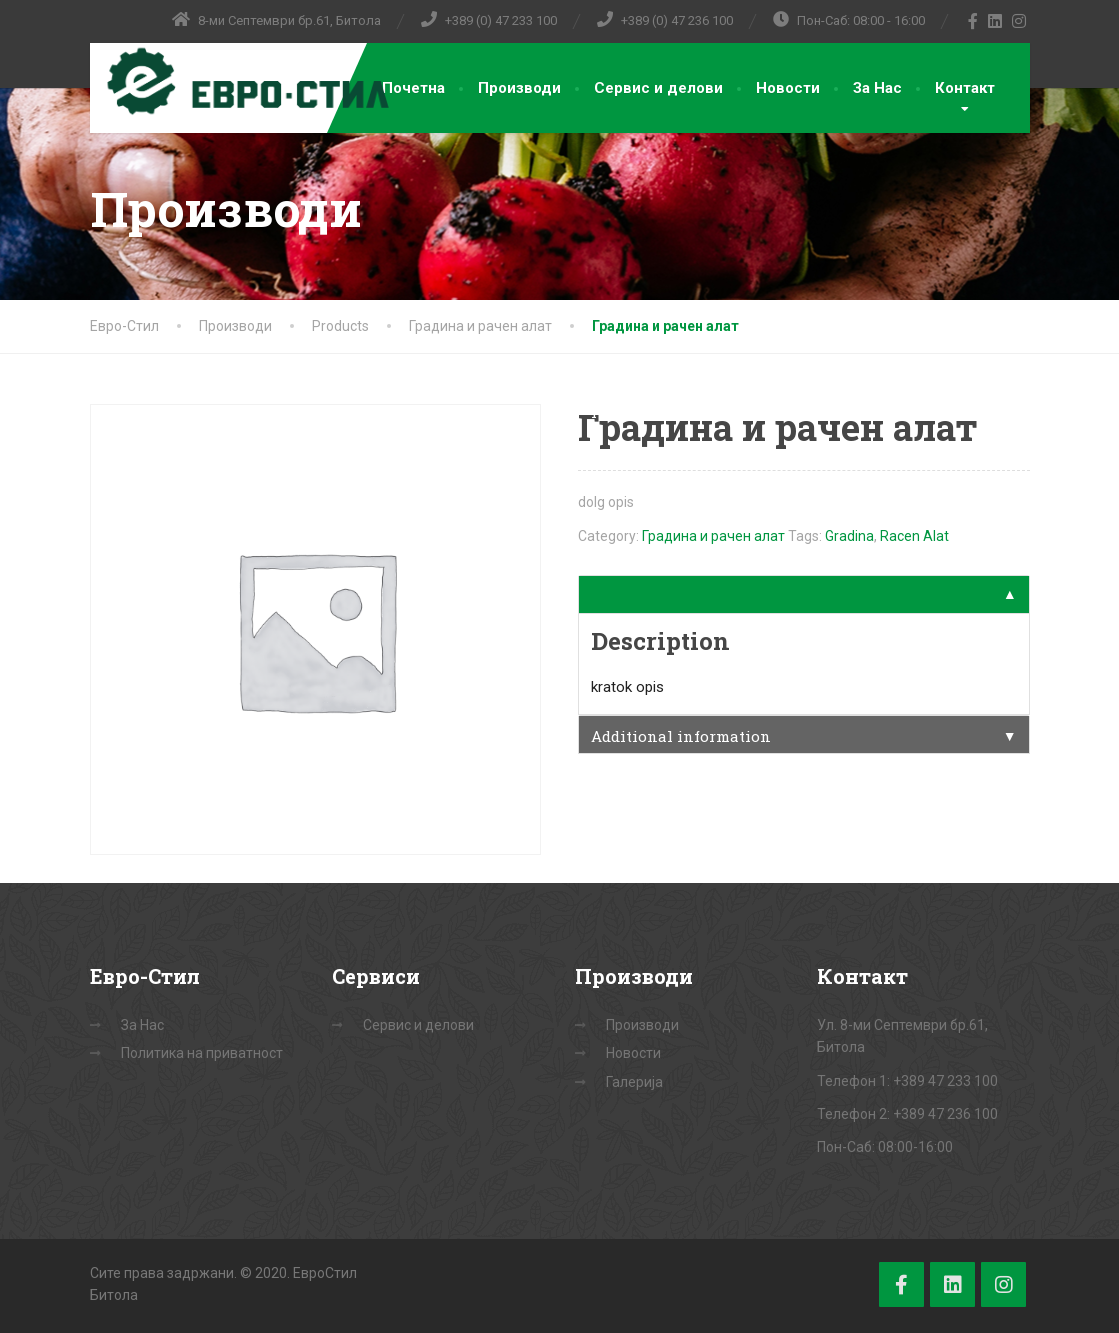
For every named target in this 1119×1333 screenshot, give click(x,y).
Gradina (849, 536)
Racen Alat (914, 536)
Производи (519, 88)
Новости (788, 88)
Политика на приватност (202, 1053)
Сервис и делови (658, 88)
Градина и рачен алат (713, 536)
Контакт (965, 88)
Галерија (634, 1082)
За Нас (877, 88)
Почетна (413, 88)
